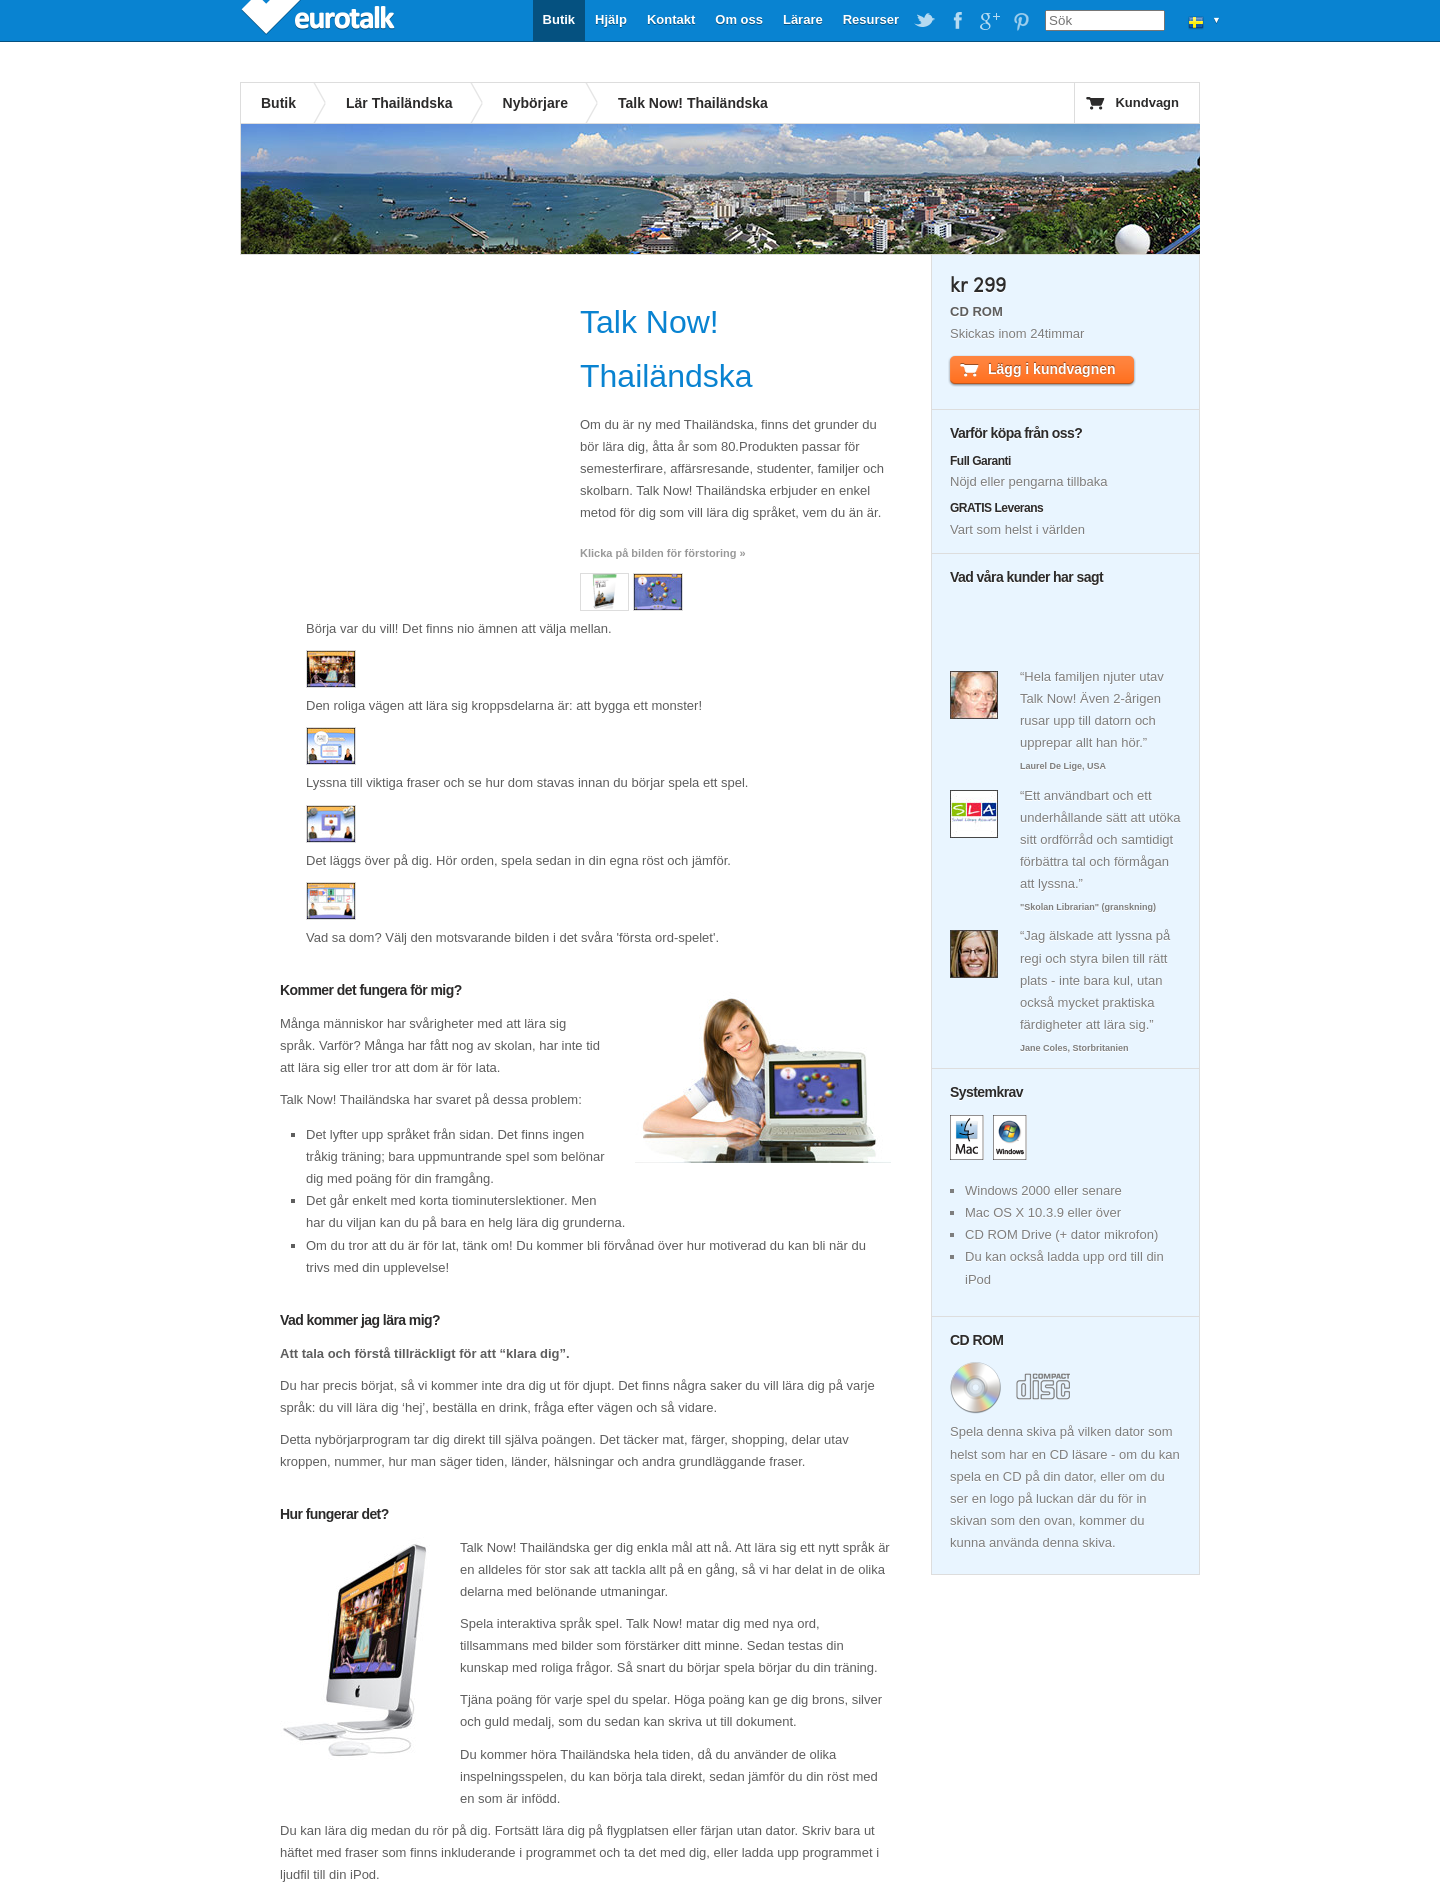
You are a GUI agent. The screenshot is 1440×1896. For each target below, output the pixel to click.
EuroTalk (320, 20)
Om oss (739, 19)
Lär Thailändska (399, 103)
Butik (559, 19)
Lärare (803, 19)
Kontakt (671, 19)
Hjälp (611, 19)
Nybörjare (535, 103)
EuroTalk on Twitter (925, 21)
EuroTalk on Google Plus (989, 21)
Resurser (871, 19)
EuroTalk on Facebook (957, 21)
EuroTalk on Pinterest (1021, 21)
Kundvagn (1147, 102)
